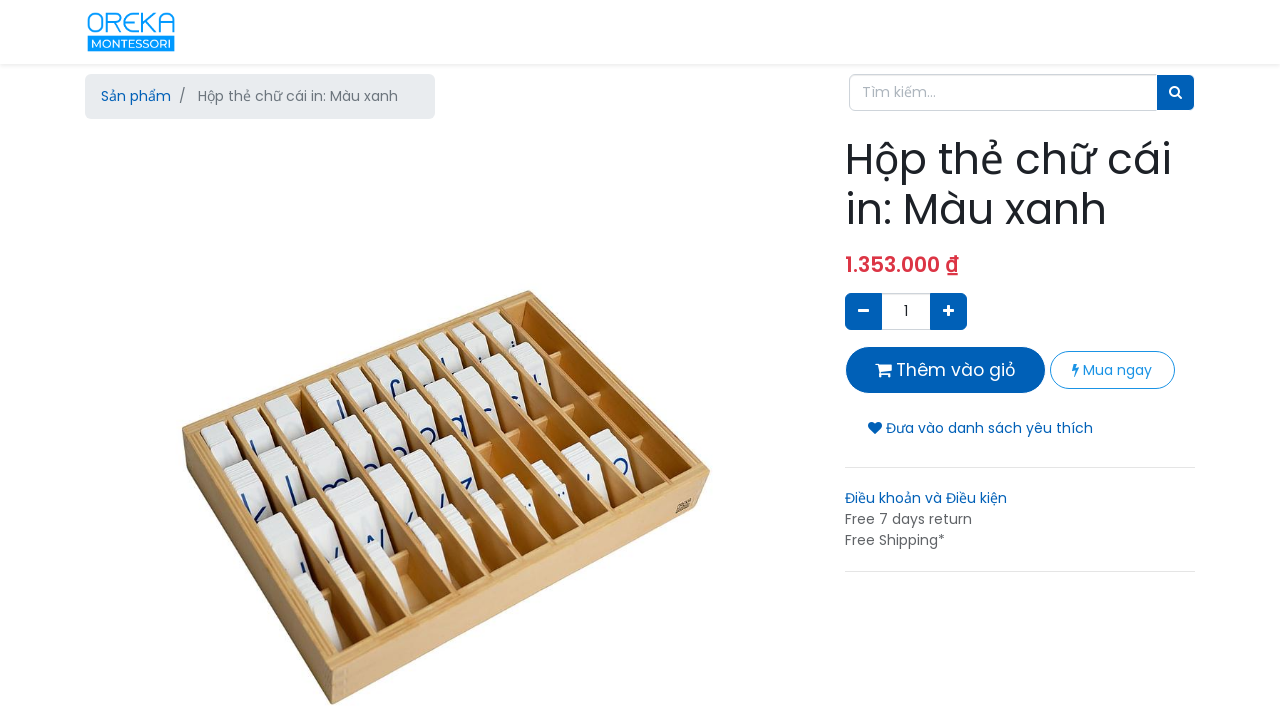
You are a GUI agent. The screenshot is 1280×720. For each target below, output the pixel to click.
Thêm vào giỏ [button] (945, 370)
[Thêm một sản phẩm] (948, 311)
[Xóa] (863, 311)
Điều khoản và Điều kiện (926, 498)
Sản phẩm (136, 96)
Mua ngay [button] (1112, 370)
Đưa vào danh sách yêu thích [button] (980, 428)
